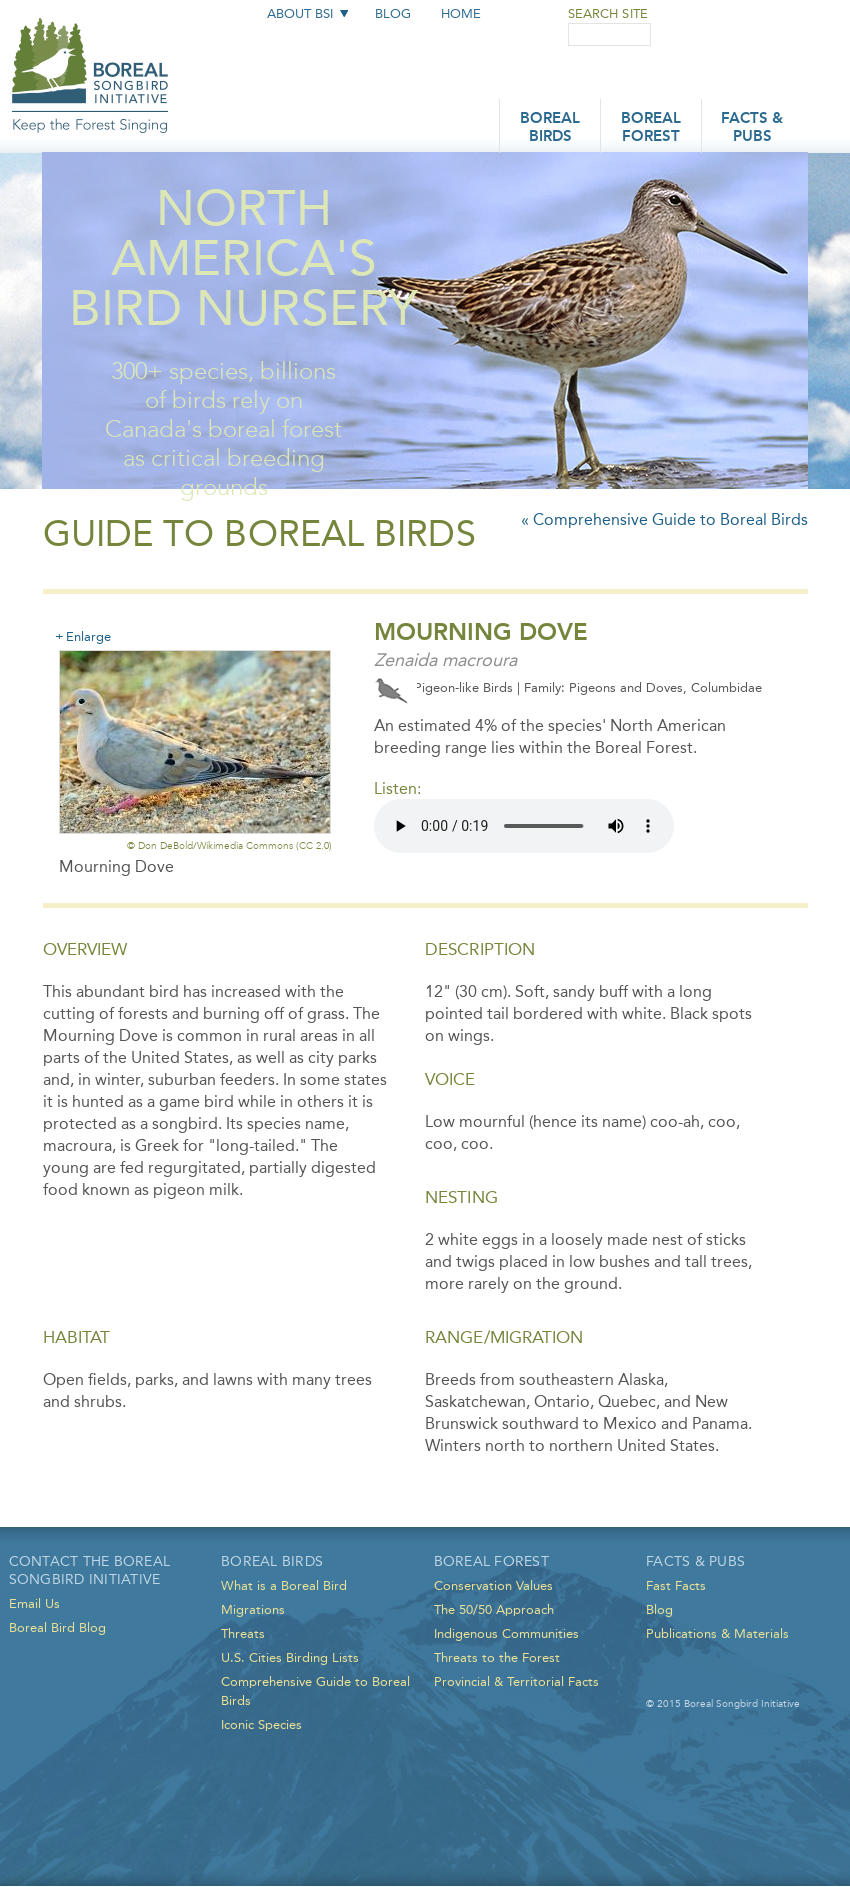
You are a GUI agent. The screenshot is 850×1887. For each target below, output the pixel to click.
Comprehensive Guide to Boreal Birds (315, 1691)
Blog (393, 13)
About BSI (300, 13)
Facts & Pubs (752, 128)
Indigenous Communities (506, 1633)
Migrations (253, 1609)
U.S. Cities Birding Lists (290, 1657)
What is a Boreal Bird (284, 1585)
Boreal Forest (651, 128)
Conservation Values (493, 1585)
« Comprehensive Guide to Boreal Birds (664, 519)
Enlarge (88, 636)
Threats (243, 1633)
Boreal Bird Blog (57, 1627)
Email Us (34, 1603)
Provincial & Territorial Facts (516, 1681)
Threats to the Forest (497, 1657)
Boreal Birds (550, 128)
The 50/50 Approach (494, 1609)
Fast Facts (676, 1585)
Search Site (608, 13)
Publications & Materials (717, 1633)
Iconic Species (261, 1724)
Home (461, 13)
